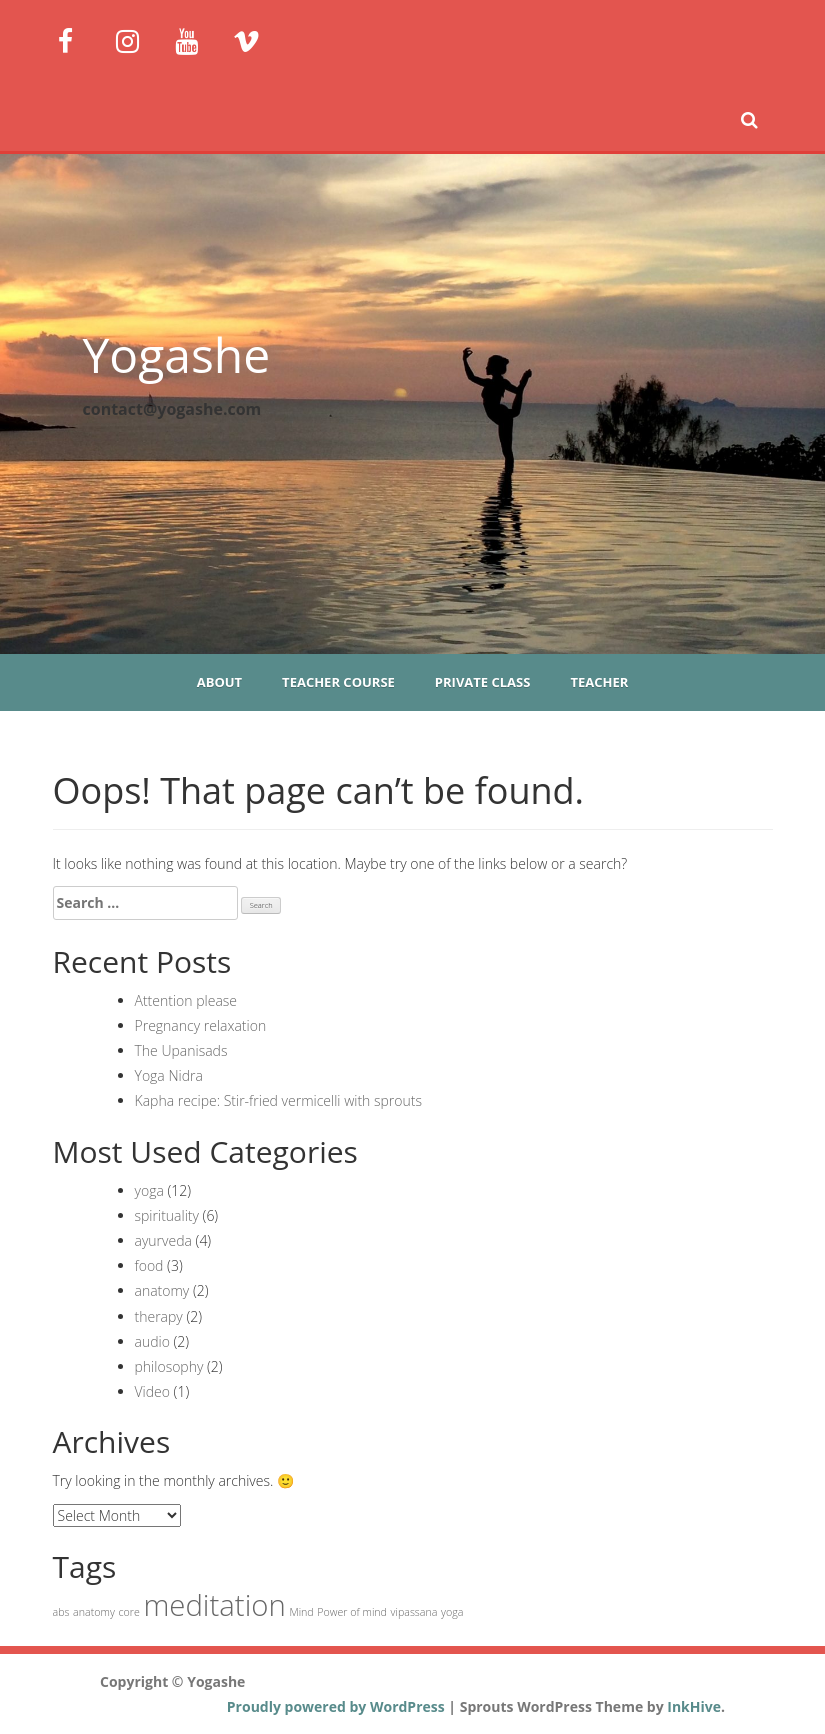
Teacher (599, 682)
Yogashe (177, 354)
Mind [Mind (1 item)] (301, 1612)
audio (152, 1341)
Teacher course (338, 682)
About (219, 682)
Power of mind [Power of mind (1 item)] (352, 1612)
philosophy (169, 1366)
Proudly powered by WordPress (336, 1706)
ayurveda (163, 1240)
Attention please (186, 1000)
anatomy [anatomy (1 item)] (94, 1612)
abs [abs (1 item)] (61, 1612)
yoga (149, 1190)
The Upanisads (181, 1050)
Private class (483, 682)
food (149, 1265)
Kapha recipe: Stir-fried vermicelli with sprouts (279, 1100)
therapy (159, 1316)
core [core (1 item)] (128, 1612)
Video (152, 1391)
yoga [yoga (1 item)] (452, 1612)
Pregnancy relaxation (201, 1025)
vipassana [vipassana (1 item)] (414, 1612)
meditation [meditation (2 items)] (214, 1605)
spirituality (167, 1215)
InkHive (694, 1706)
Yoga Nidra (169, 1075)
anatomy (162, 1290)
